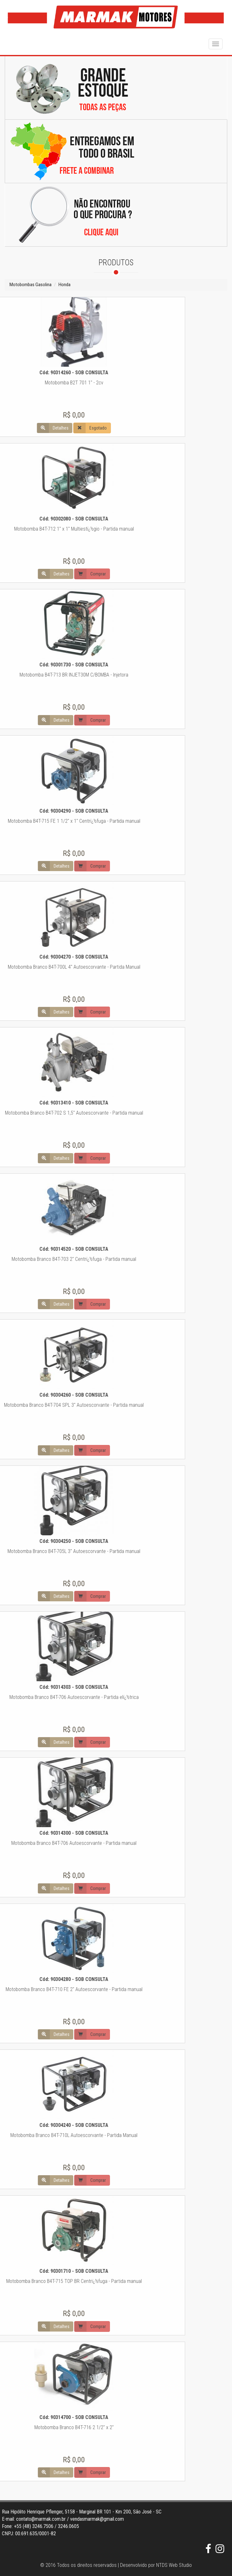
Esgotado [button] (26, 428)
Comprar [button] (26, 574)
